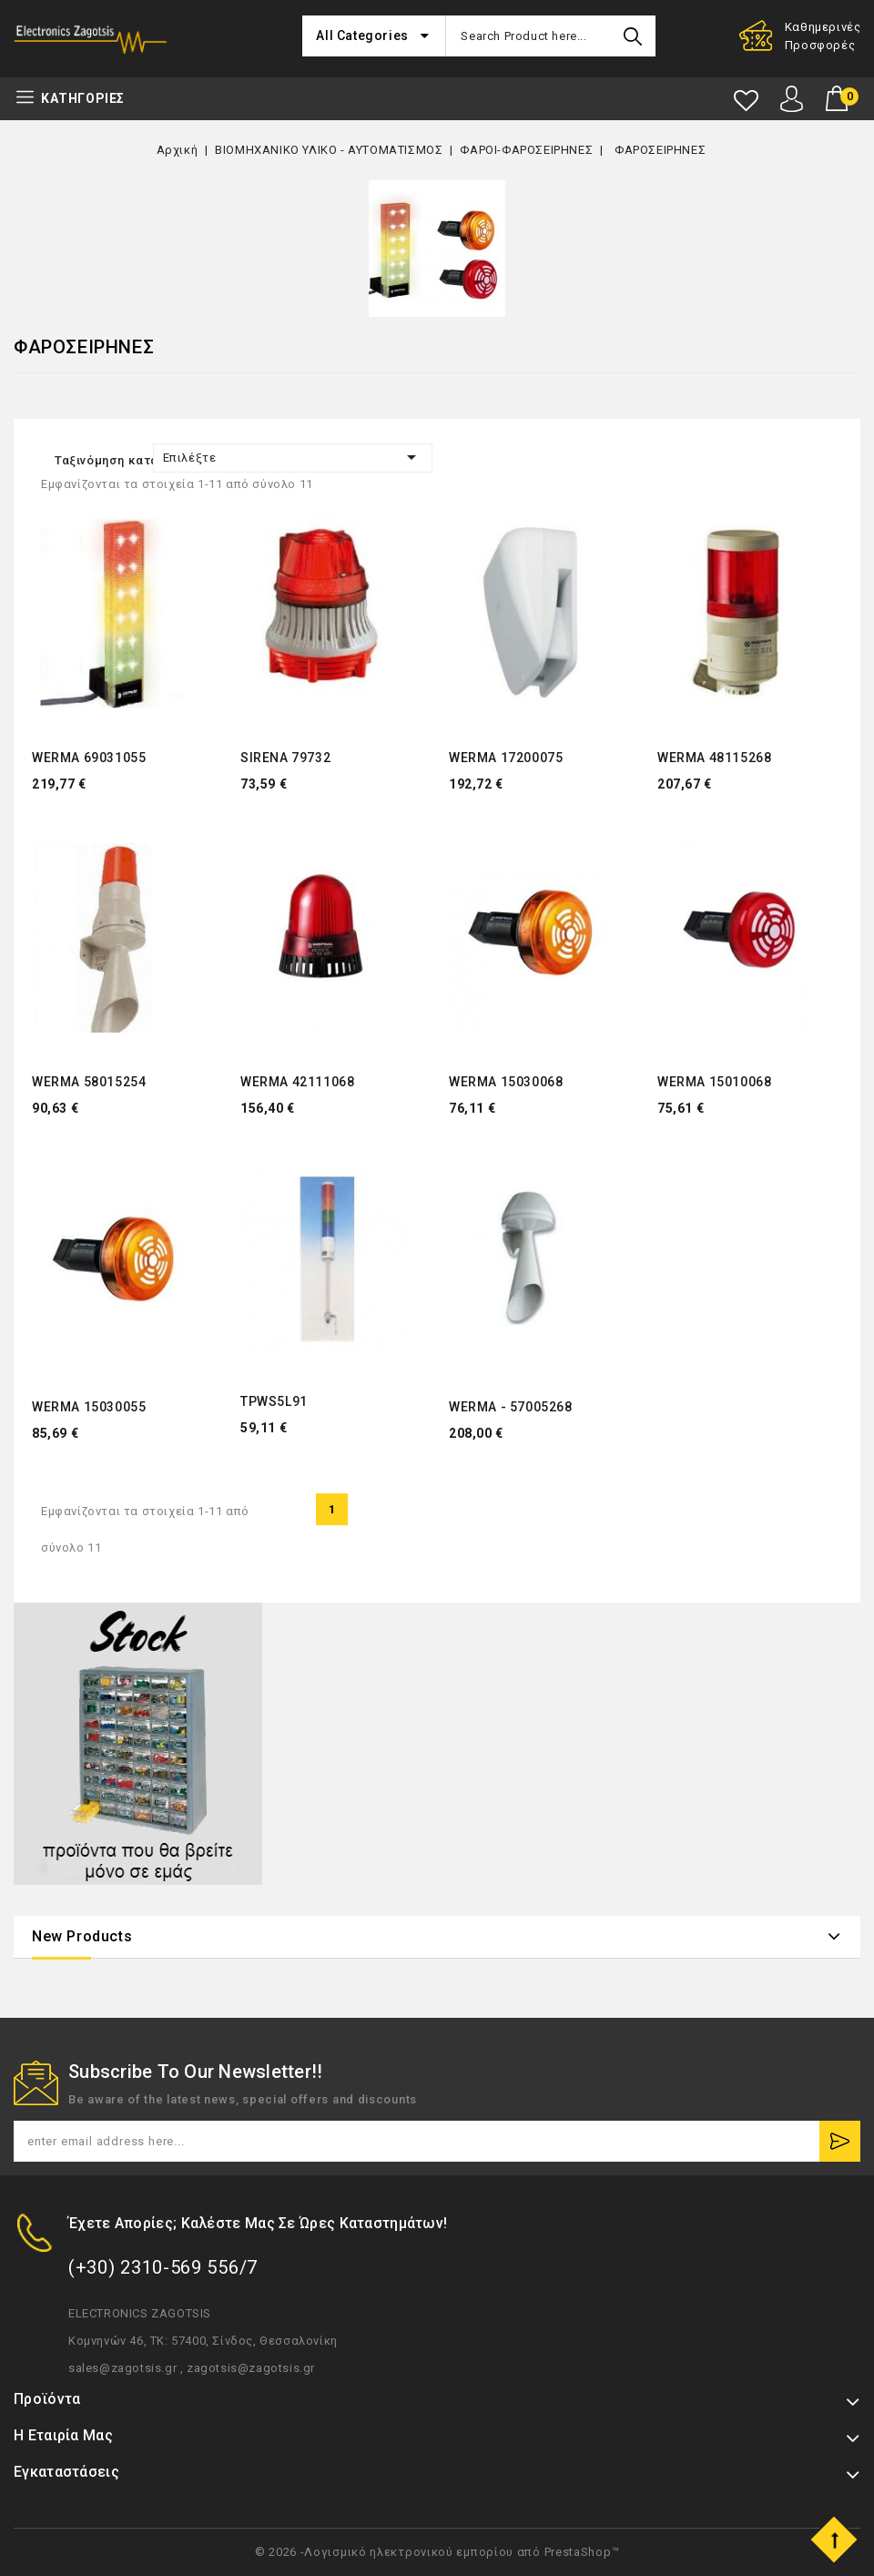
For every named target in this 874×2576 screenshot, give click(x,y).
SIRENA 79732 (285, 757)
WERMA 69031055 (89, 757)
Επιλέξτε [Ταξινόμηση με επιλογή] (293, 457)
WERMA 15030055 (89, 1407)
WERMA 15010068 (714, 1081)
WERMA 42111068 (297, 1081)
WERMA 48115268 (714, 757)
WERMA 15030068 (506, 1081)
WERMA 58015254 (89, 1081)
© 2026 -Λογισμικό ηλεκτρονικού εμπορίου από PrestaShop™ (437, 2552)
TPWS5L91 (274, 1401)
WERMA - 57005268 (511, 1407)
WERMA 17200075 (506, 757)
